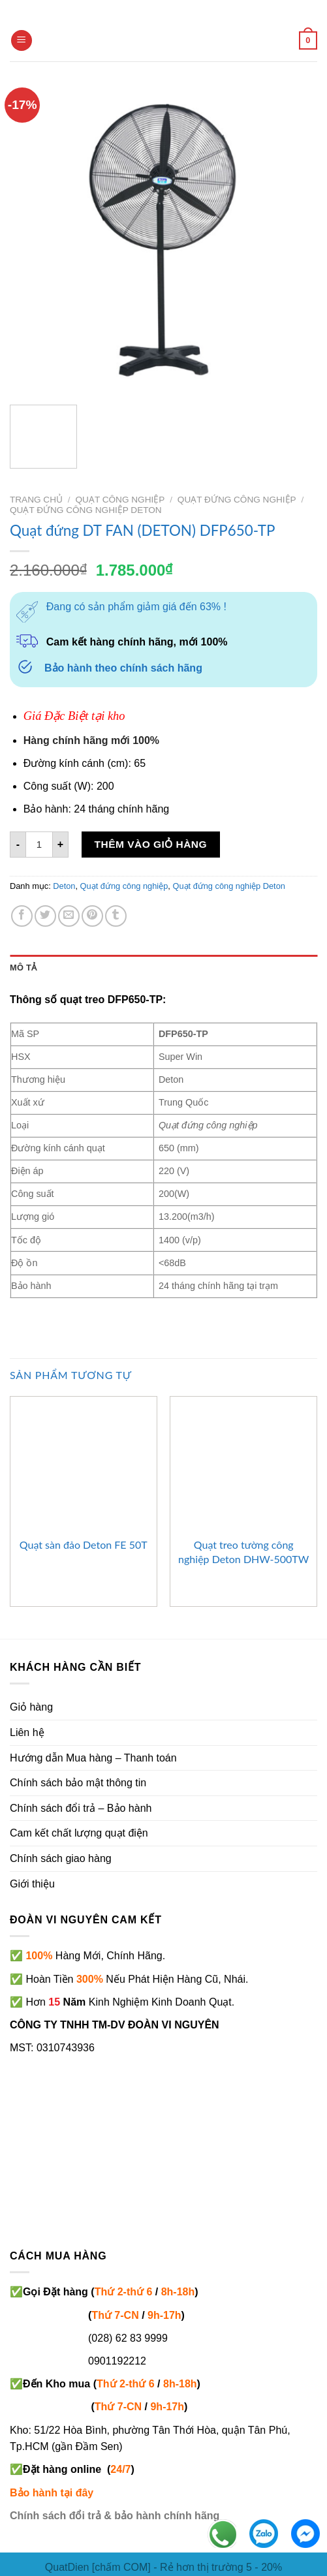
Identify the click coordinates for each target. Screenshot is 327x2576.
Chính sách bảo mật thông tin (78, 1782)
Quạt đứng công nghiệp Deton (86, 510)
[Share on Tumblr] (116, 916)
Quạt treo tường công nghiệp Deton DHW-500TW (243, 1551)
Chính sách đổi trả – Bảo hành (80, 1808)
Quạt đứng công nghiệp (237, 499)
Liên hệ (27, 1732)
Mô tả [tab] (23, 967)
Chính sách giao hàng (61, 1858)
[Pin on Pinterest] (92, 916)
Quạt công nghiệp (120, 499)
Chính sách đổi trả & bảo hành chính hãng (114, 2515)
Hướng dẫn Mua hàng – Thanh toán (93, 1757)
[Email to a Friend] (69, 916)
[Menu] (21, 41)
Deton (64, 886)
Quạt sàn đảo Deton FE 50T (84, 1544)
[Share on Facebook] (22, 916)
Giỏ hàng (31, 1707)
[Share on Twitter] (45, 916)
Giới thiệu (32, 1883)
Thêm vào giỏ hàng (151, 844)
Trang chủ (36, 499)
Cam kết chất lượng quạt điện (79, 1833)
